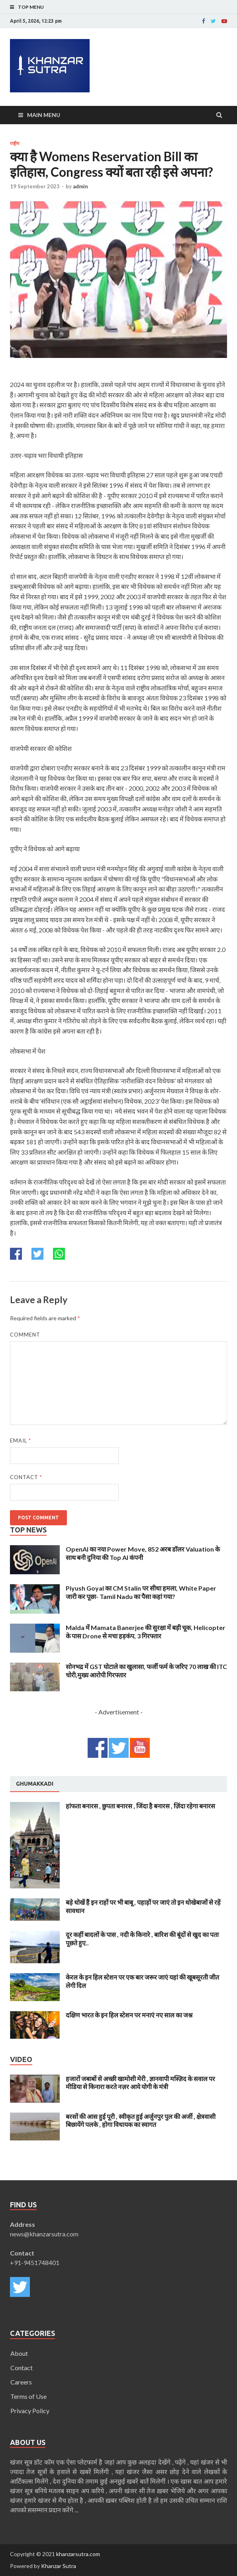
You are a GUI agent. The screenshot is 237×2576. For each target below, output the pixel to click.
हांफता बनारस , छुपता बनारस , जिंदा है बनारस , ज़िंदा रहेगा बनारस (140, 1806)
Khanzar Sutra (58, 2565)
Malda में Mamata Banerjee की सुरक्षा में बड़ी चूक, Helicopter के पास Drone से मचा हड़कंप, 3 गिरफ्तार (145, 1632)
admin (80, 186)
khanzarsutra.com (78, 2554)
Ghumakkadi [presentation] (34, 1784)
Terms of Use (28, 2396)
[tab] (34, 1784)
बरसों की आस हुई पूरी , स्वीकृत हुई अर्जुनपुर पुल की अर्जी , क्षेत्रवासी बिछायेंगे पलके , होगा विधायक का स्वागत (140, 2120)
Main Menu (43, 114)
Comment (25, 1334)
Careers (21, 2382)
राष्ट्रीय (14, 143)
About (19, 2353)
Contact (26, 1477)
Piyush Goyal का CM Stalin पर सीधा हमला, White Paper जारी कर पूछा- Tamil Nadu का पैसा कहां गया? (141, 1592)
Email (20, 1440)
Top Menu (31, 7)
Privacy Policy (29, 2410)
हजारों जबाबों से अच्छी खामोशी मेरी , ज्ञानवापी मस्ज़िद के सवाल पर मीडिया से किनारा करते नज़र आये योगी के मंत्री (140, 2083)
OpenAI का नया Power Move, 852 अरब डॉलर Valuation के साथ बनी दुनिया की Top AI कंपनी (143, 1553)
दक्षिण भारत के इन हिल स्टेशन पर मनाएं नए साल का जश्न (129, 2015)
